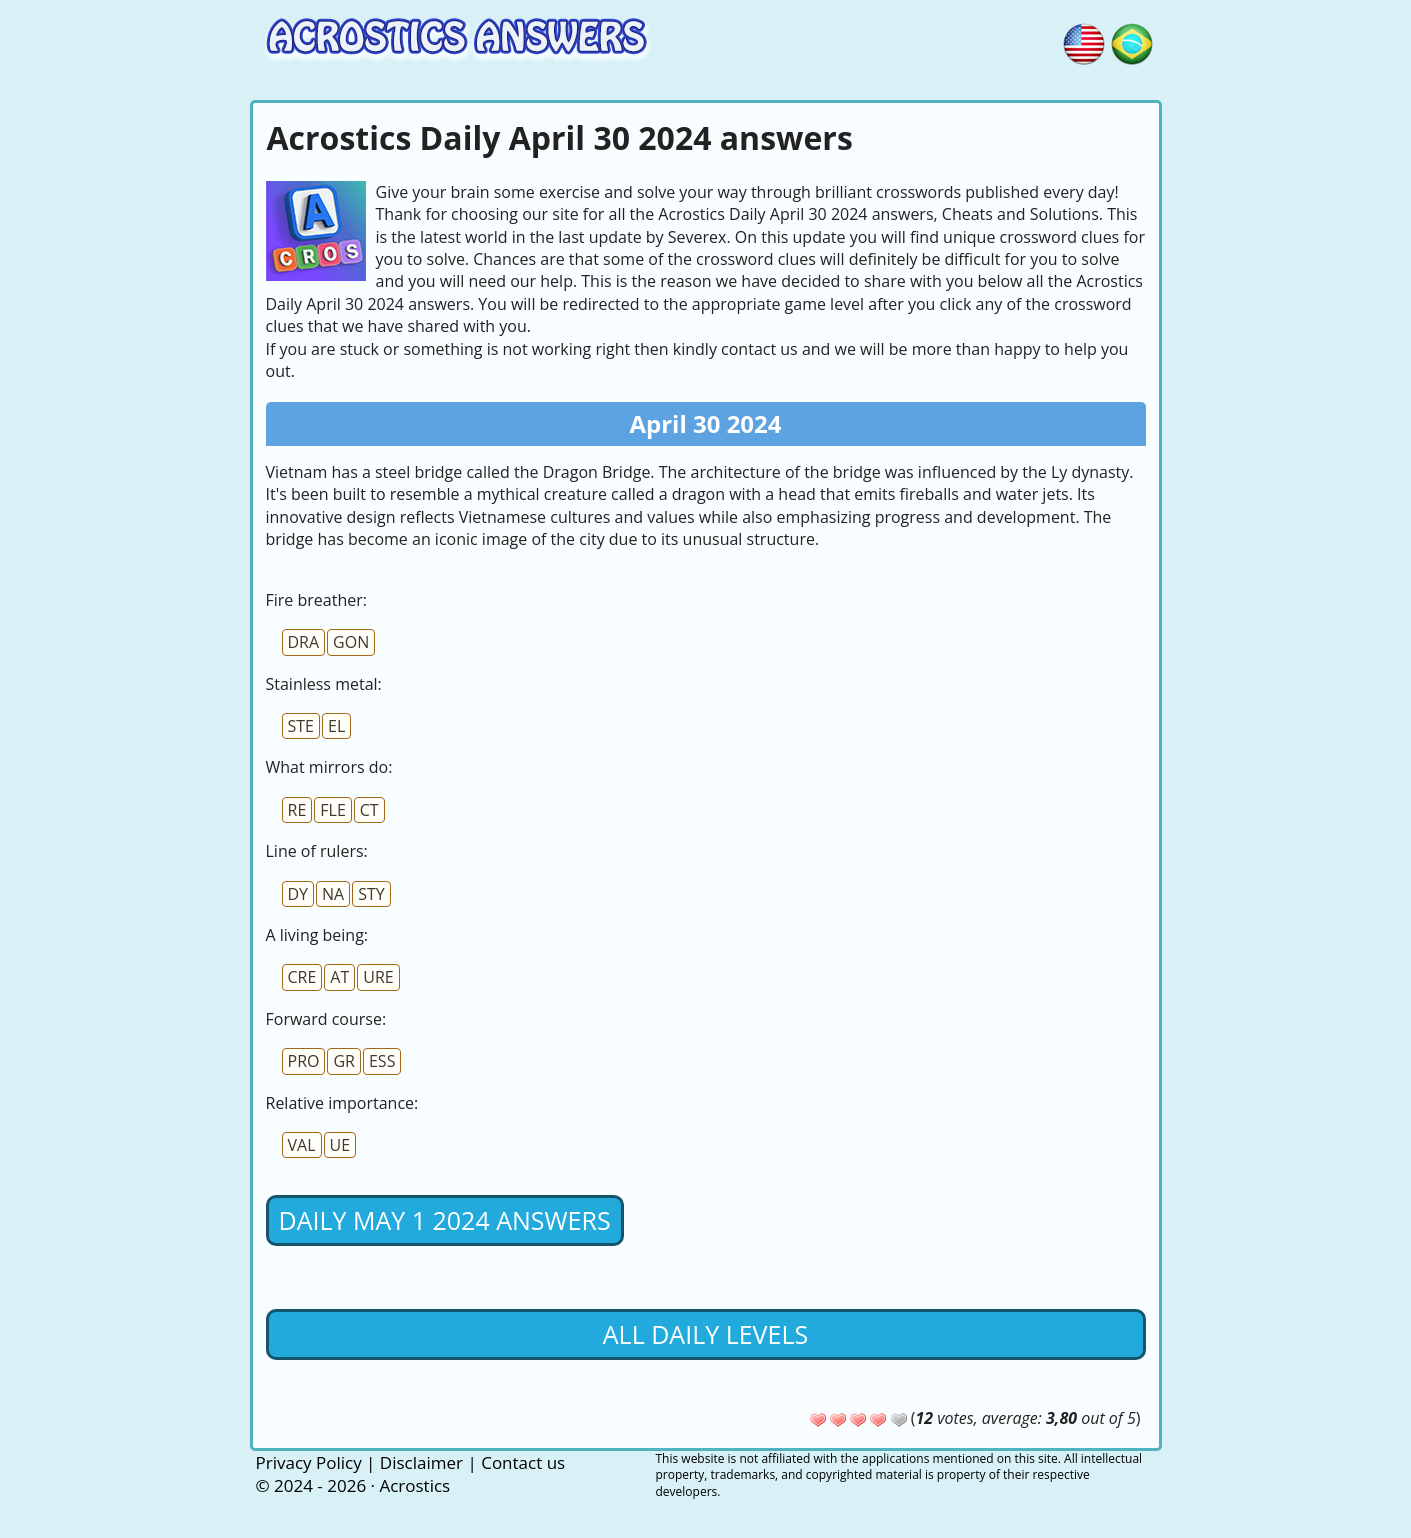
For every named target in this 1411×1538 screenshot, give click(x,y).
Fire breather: (316, 600)
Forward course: (326, 1019)
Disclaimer (421, 1462)
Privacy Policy (309, 1462)
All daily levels (705, 1334)
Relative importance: (342, 1103)
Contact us (523, 1462)
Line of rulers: (317, 851)
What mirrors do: (329, 767)
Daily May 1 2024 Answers (445, 1220)
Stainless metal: (324, 684)
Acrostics (414, 1485)
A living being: (317, 935)
